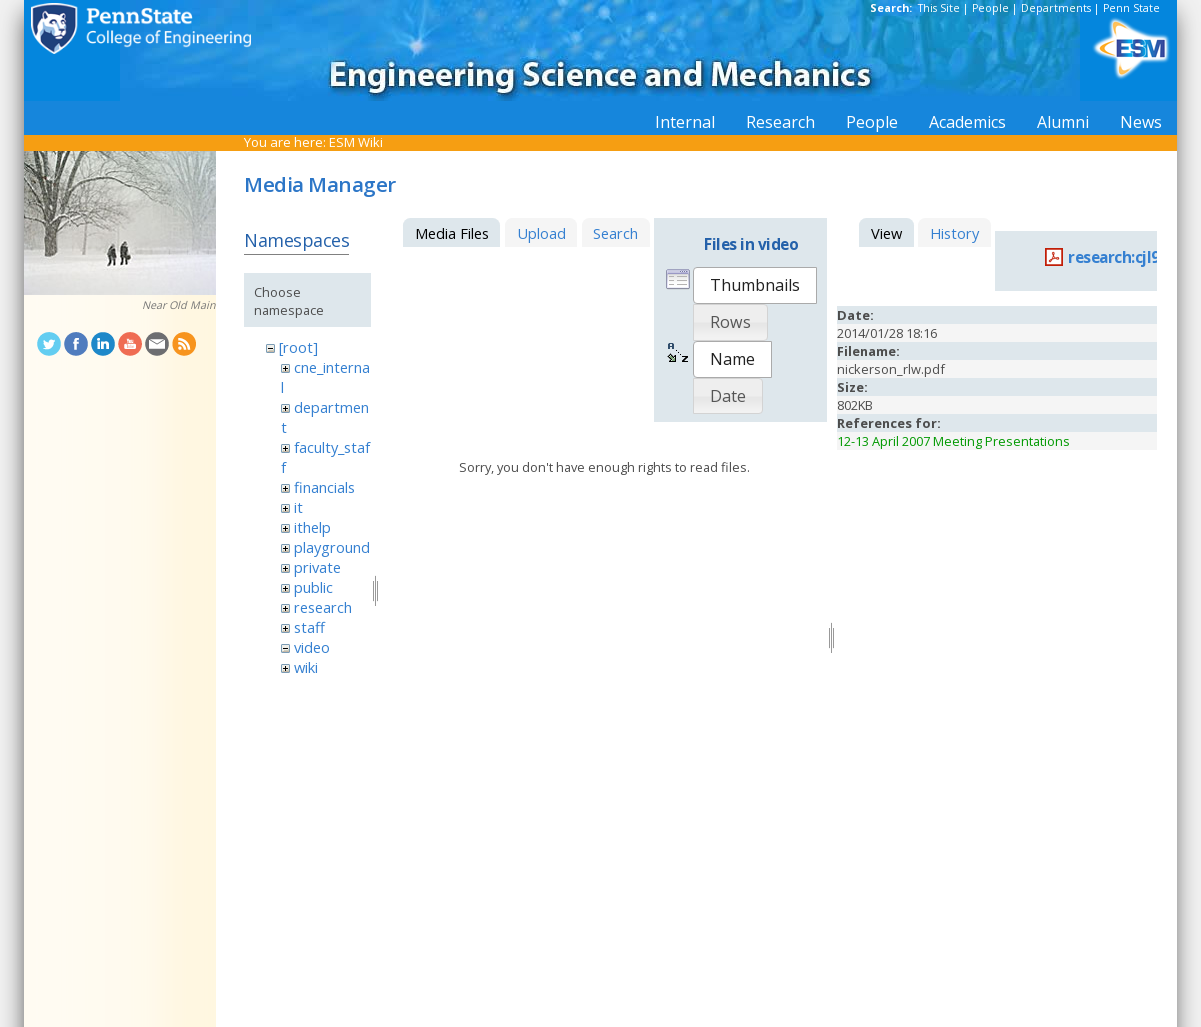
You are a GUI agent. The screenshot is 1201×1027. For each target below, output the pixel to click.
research (323, 607)
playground (332, 547)
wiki (306, 667)
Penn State (1131, 8)
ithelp (312, 527)
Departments (1056, 8)
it (298, 507)
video (312, 647)
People (990, 8)
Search (615, 233)
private (317, 567)
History (954, 233)
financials (324, 487)
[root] (298, 347)
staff (309, 627)
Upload (541, 233)
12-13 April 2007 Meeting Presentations (953, 441)
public (313, 587)
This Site (939, 8)
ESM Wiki (356, 142)
